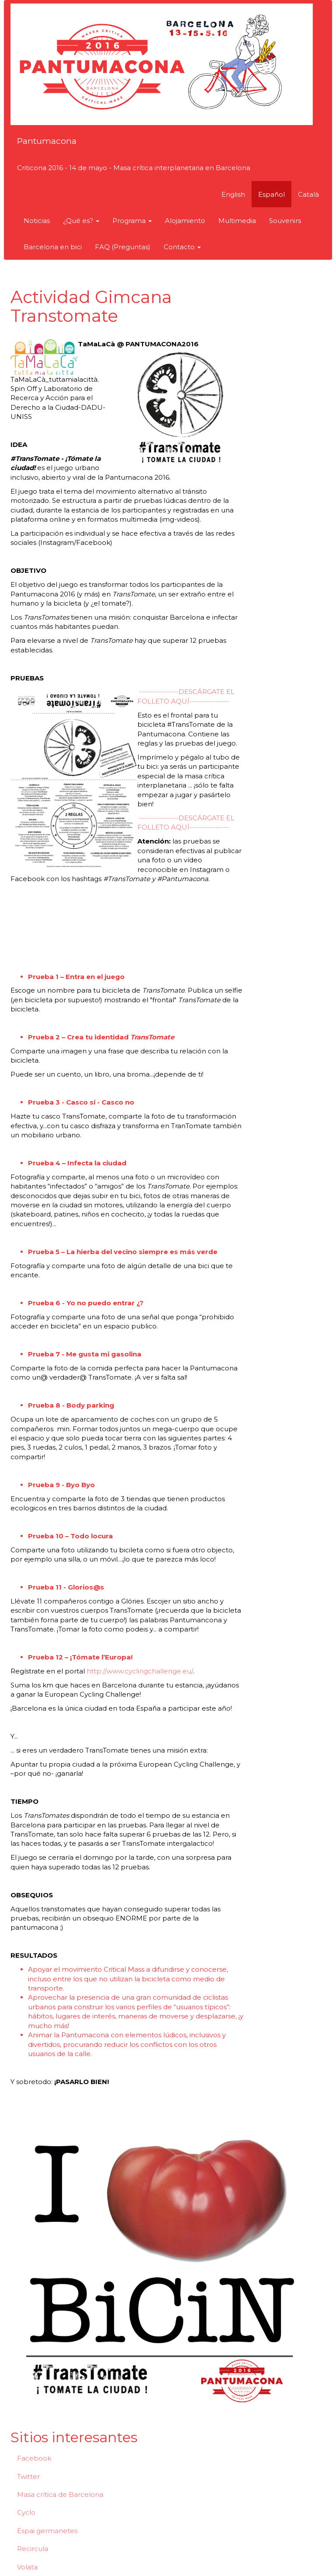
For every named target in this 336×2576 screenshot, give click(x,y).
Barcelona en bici (53, 247)
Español (271, 194)
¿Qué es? (81, 220)
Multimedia (237, 220)
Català (308, 194)
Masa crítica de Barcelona (60, 2494)
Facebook (34, 2458)
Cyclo (26, 2512)
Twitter (28, 2476)
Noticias (37, 220)
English (233, 194)
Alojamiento (185, 220)
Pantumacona (47, 141)
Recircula (32, 2549)
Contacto (182, 247)
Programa (132, 220)
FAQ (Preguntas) (122, 247)
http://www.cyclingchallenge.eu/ (140, 1671)
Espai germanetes (47, 2531)
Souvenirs (285, 220)
